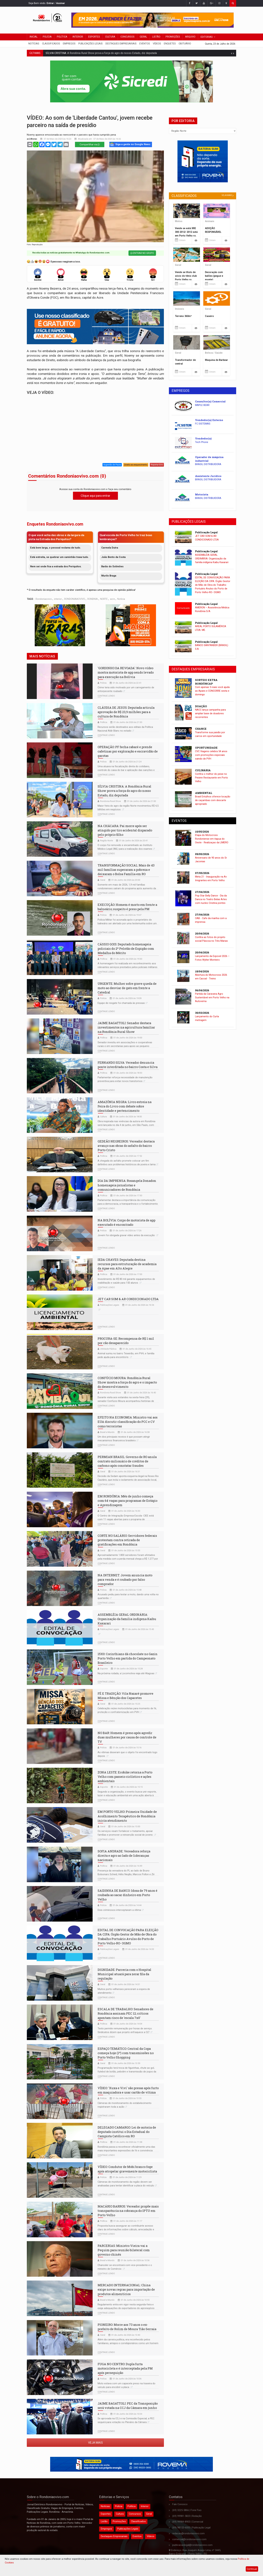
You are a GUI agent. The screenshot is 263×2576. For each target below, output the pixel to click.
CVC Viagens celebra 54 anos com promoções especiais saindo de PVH (211, 755)
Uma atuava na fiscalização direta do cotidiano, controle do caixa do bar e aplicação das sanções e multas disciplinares (126, 770)
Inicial (34, 36)
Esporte (104, 1668)
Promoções (173, 36)
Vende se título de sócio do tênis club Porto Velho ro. (186, 276)
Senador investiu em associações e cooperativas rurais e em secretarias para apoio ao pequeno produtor (125, 1046)
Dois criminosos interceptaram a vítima (119, 1910)
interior (58, 599)
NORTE (104, 599)
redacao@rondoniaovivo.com (188, 2533)
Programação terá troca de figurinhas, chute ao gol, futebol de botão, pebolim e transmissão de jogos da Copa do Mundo (127, 2072)
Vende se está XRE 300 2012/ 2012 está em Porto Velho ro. (186, 232)
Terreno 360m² (183, 316)
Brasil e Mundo (107, 1432)
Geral (143, 36)
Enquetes (170, 43)
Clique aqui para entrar (95, 495)
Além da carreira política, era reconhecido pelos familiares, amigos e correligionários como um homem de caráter (128, 2343)
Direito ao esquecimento (135, 465)
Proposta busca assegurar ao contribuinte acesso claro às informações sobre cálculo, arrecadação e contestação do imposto (126, 2229)
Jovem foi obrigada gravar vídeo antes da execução (126, 1235)
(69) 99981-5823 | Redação (187, 2516)
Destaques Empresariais (121, 43)
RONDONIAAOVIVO (74, 599)
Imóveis (179, 309)
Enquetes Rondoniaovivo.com (55, 524)
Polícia (47, 36)
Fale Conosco (180, 2504)
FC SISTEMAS (202, 423)
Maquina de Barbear (216, 360)
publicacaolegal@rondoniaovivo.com (192, 2545)
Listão (156, 36)
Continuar (252, 2569)
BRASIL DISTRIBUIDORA (208, 464)
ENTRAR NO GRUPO (142, 253)
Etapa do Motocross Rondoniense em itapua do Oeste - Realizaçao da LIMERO (211, 839)
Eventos (144, 43)
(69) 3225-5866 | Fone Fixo (186, 2510)
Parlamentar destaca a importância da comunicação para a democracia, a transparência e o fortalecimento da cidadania (128, 1204)
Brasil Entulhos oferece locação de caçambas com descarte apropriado (212, 800)
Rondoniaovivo (44, 599)
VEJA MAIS (95, 2442)
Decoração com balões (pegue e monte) (214, 276)
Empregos (69, 43)
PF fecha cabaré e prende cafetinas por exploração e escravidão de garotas (104, 53)
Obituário (185, 43)
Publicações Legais (90, 43)
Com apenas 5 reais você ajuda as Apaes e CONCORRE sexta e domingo (212, 691)
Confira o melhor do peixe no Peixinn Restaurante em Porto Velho (211, 778)
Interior (77, 36)
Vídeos (157, 43)
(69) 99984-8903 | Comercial (187, 2521)
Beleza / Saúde (214, 352)
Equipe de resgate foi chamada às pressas (121, 1003)
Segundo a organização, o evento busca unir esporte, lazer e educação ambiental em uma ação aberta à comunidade (127, 1795)
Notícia (121, 599)
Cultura (110, 36)
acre (112, 599)
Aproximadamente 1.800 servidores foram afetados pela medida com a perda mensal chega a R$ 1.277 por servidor (128, 1559)
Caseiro (209, 316)
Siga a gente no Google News (129, 144)
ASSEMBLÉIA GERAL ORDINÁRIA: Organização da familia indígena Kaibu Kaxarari (211, 559)
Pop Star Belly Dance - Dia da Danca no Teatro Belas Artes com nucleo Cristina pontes (211, 899)
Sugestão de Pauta (112, 465)
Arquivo (190, 36)
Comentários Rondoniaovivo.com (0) (67, 476)
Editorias (207, 37)
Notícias (33, 43)
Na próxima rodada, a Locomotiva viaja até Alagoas (126, 1673)
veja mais (227, 195)
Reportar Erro (157, 465)
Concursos (127, 36)
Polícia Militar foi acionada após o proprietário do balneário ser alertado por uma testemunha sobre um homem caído (127, 923)
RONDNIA (92, 599)
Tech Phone (201, 442)
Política (62, 36)
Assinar (60, 3)
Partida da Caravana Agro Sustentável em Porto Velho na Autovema (212, 997)
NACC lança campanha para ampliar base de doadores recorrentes (210, 713)
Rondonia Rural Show (110, 801)
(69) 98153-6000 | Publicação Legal (191, 2527)
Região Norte (106, 840)
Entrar (50, 3)
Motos (178, 221)
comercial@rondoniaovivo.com (189, 2539)
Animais (209, 221)
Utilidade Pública (108, 1349)
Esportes (94, 36)
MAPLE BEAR (202, 405)
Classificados (51, 43)
